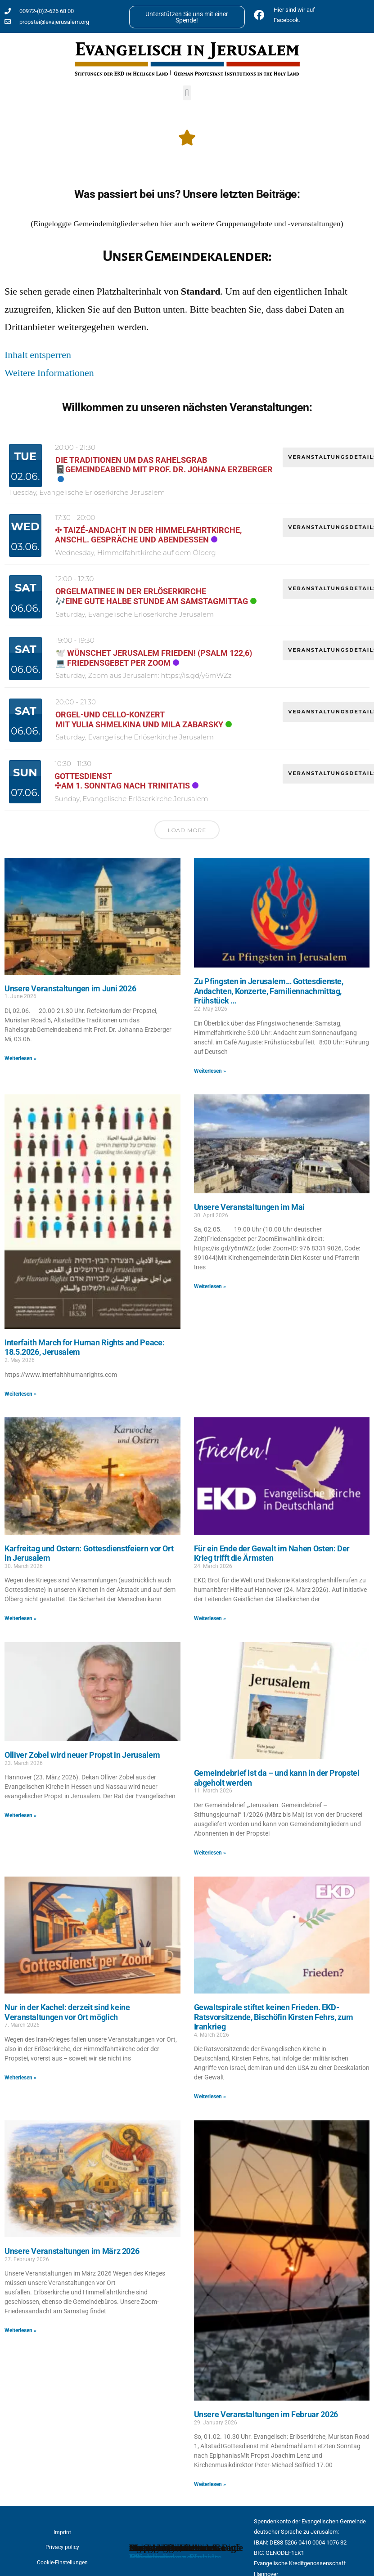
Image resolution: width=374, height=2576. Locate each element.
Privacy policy (62, 2547)
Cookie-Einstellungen (62, 2562)
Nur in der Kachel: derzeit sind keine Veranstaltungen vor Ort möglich (67, 2012)
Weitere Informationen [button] (49, 373)
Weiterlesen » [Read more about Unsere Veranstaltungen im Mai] (210, 1286)
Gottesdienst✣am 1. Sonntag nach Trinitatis (122, 781)
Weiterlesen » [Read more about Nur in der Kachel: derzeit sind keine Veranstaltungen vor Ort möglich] (20, 2077)
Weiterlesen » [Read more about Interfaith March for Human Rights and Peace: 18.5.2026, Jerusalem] (20, 1394)
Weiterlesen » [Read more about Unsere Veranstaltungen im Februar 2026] (210, 2484)
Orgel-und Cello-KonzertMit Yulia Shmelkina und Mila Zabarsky (139, 719)
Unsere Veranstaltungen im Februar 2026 (266, 2414)
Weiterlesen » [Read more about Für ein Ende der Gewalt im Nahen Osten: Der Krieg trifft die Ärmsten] (210, 1618)
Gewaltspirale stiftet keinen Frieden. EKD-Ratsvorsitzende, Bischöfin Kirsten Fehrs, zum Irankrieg (273, 2017)
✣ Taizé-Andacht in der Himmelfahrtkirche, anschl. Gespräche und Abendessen (148, 535)
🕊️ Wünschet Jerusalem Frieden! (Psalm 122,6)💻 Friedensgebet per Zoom (153, 658)
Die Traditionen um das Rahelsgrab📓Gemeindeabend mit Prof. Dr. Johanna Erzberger (164, 465)
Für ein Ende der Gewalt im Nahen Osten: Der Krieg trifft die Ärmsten (272, 1553)
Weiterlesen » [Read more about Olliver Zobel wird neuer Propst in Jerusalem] (20, 1815)
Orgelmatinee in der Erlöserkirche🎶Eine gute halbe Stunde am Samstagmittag (151, 596)
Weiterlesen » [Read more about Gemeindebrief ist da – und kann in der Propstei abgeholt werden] (210, 1853)
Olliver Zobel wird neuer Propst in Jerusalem (82, 1755)
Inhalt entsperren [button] (38, 355)
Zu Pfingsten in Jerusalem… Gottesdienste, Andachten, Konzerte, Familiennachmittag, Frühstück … (268, 991)
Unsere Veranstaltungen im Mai (249, 1207)
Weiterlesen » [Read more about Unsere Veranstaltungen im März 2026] (20, 2330)
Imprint (62, 2532)
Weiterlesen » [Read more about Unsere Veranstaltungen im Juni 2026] (20, 1058)
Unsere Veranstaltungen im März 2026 (72, 2251)
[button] (187, 92)
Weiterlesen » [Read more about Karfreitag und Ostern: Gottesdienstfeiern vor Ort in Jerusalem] (20, 1618)
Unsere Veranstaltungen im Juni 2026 (70, 988)
